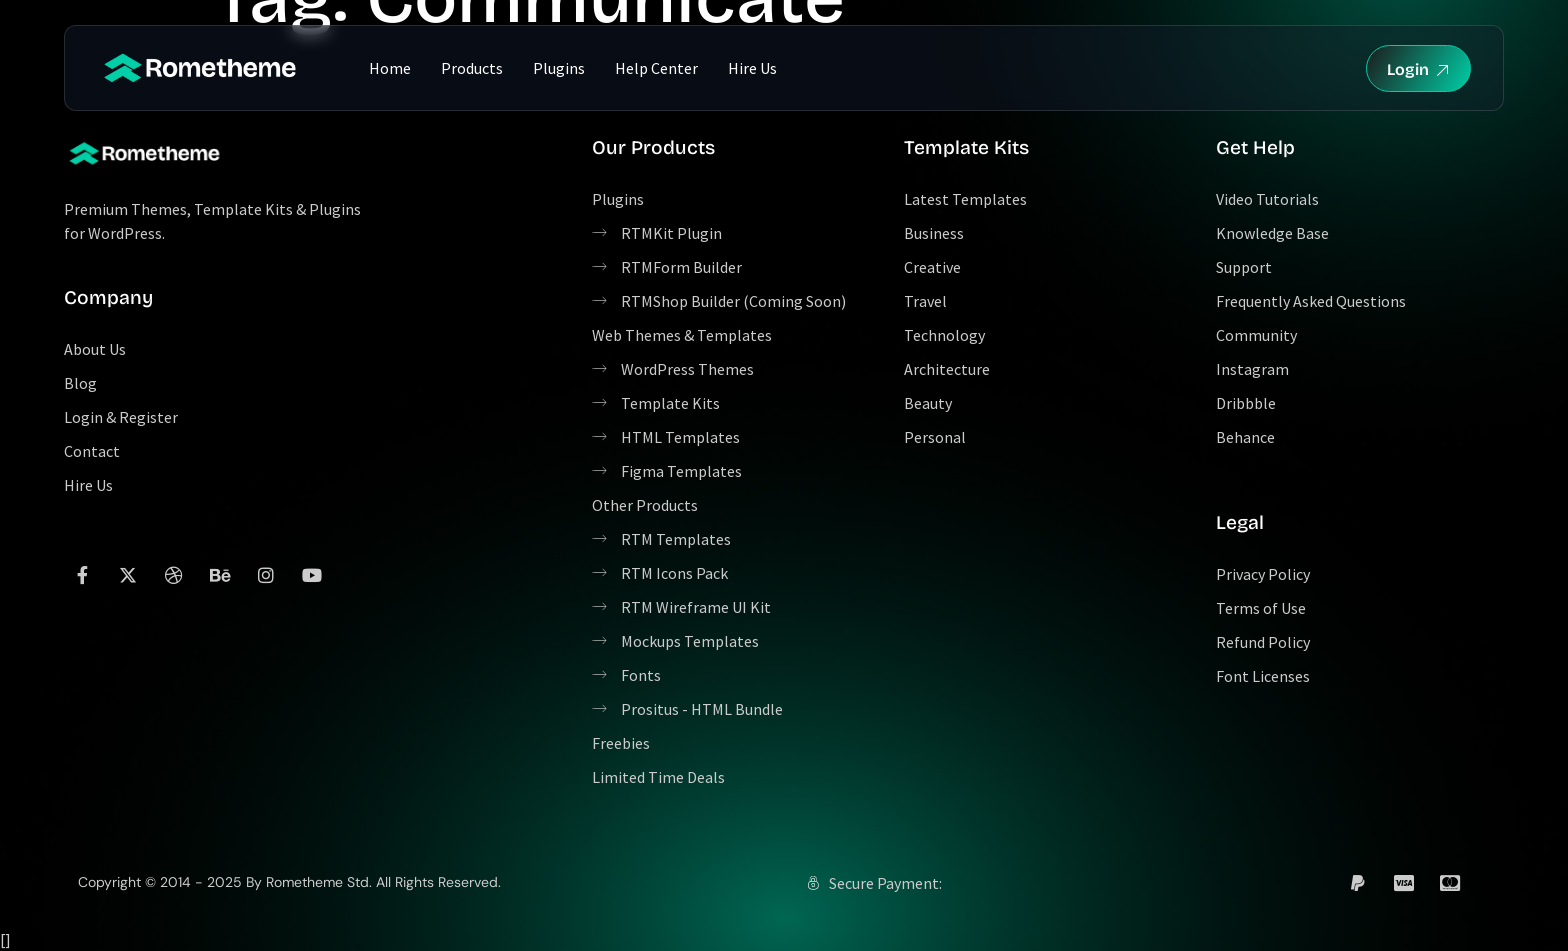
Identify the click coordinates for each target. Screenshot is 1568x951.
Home (390, 68)
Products (472, 68)
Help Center (656, 68)
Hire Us (752, 68)
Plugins (559, 68)
